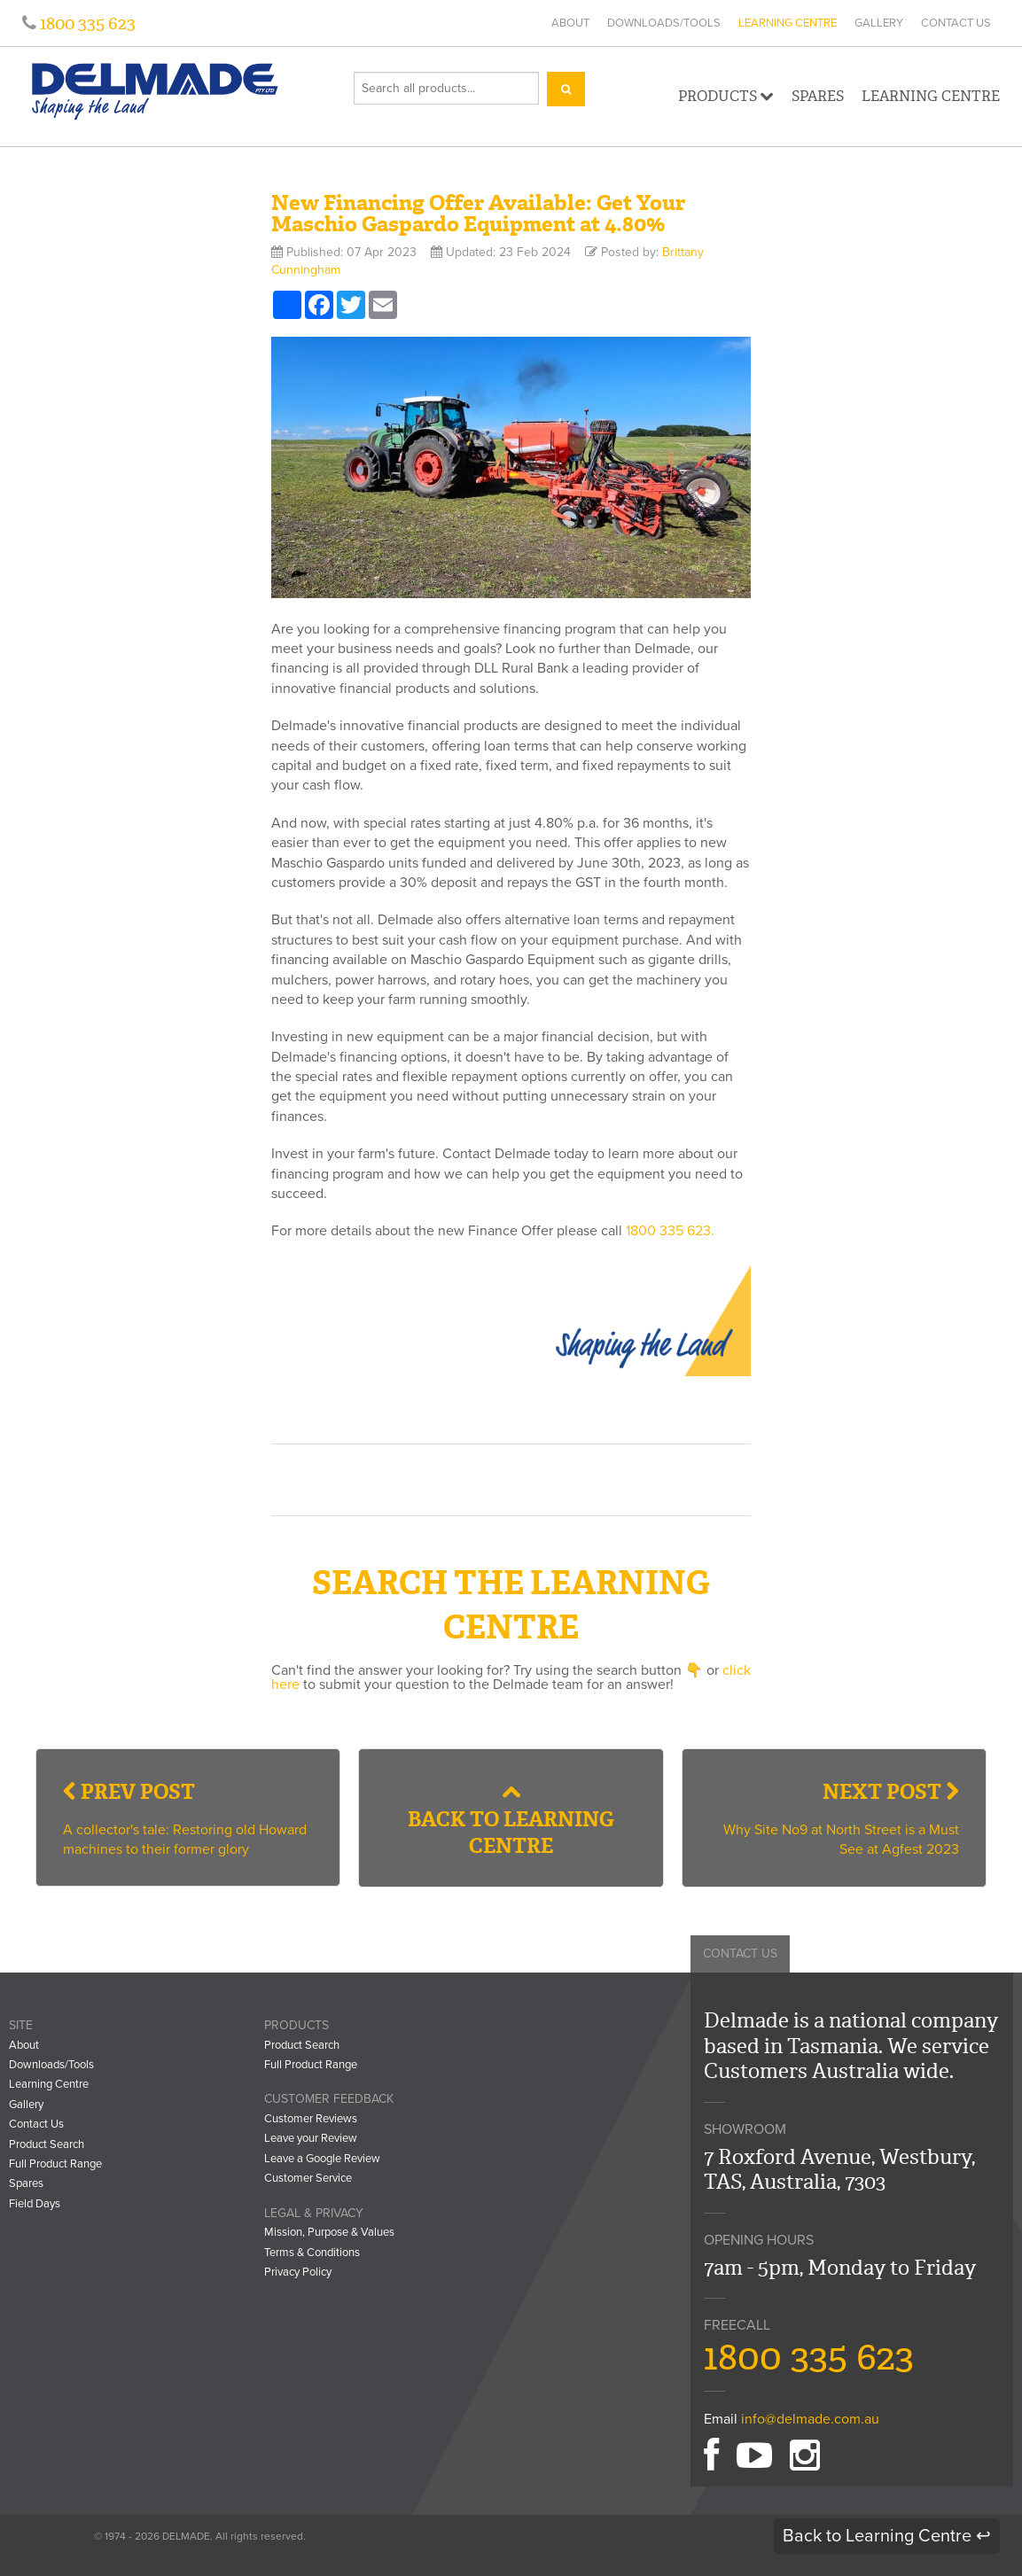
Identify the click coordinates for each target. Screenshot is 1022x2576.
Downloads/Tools (664, 23)
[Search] (566, 89)
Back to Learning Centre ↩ (887, 2536)
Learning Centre (787, 23)
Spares (818, 96)
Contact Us (956, 23)
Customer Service (308, 2178)
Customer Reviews (310, 2119)
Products (726, 96)
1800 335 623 (86, 23)
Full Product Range (55, 2164)
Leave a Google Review (322, 2159)
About (570, 23)
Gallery (878, 23)
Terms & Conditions (312, 2252)
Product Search (46, 2144)
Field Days (34, 2204)
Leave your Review (310, 2138)
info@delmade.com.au (810, 2419)
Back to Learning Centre (511, 1820)
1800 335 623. (670, 1231)
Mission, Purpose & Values (329, 2232)
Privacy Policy (298, 2272)
